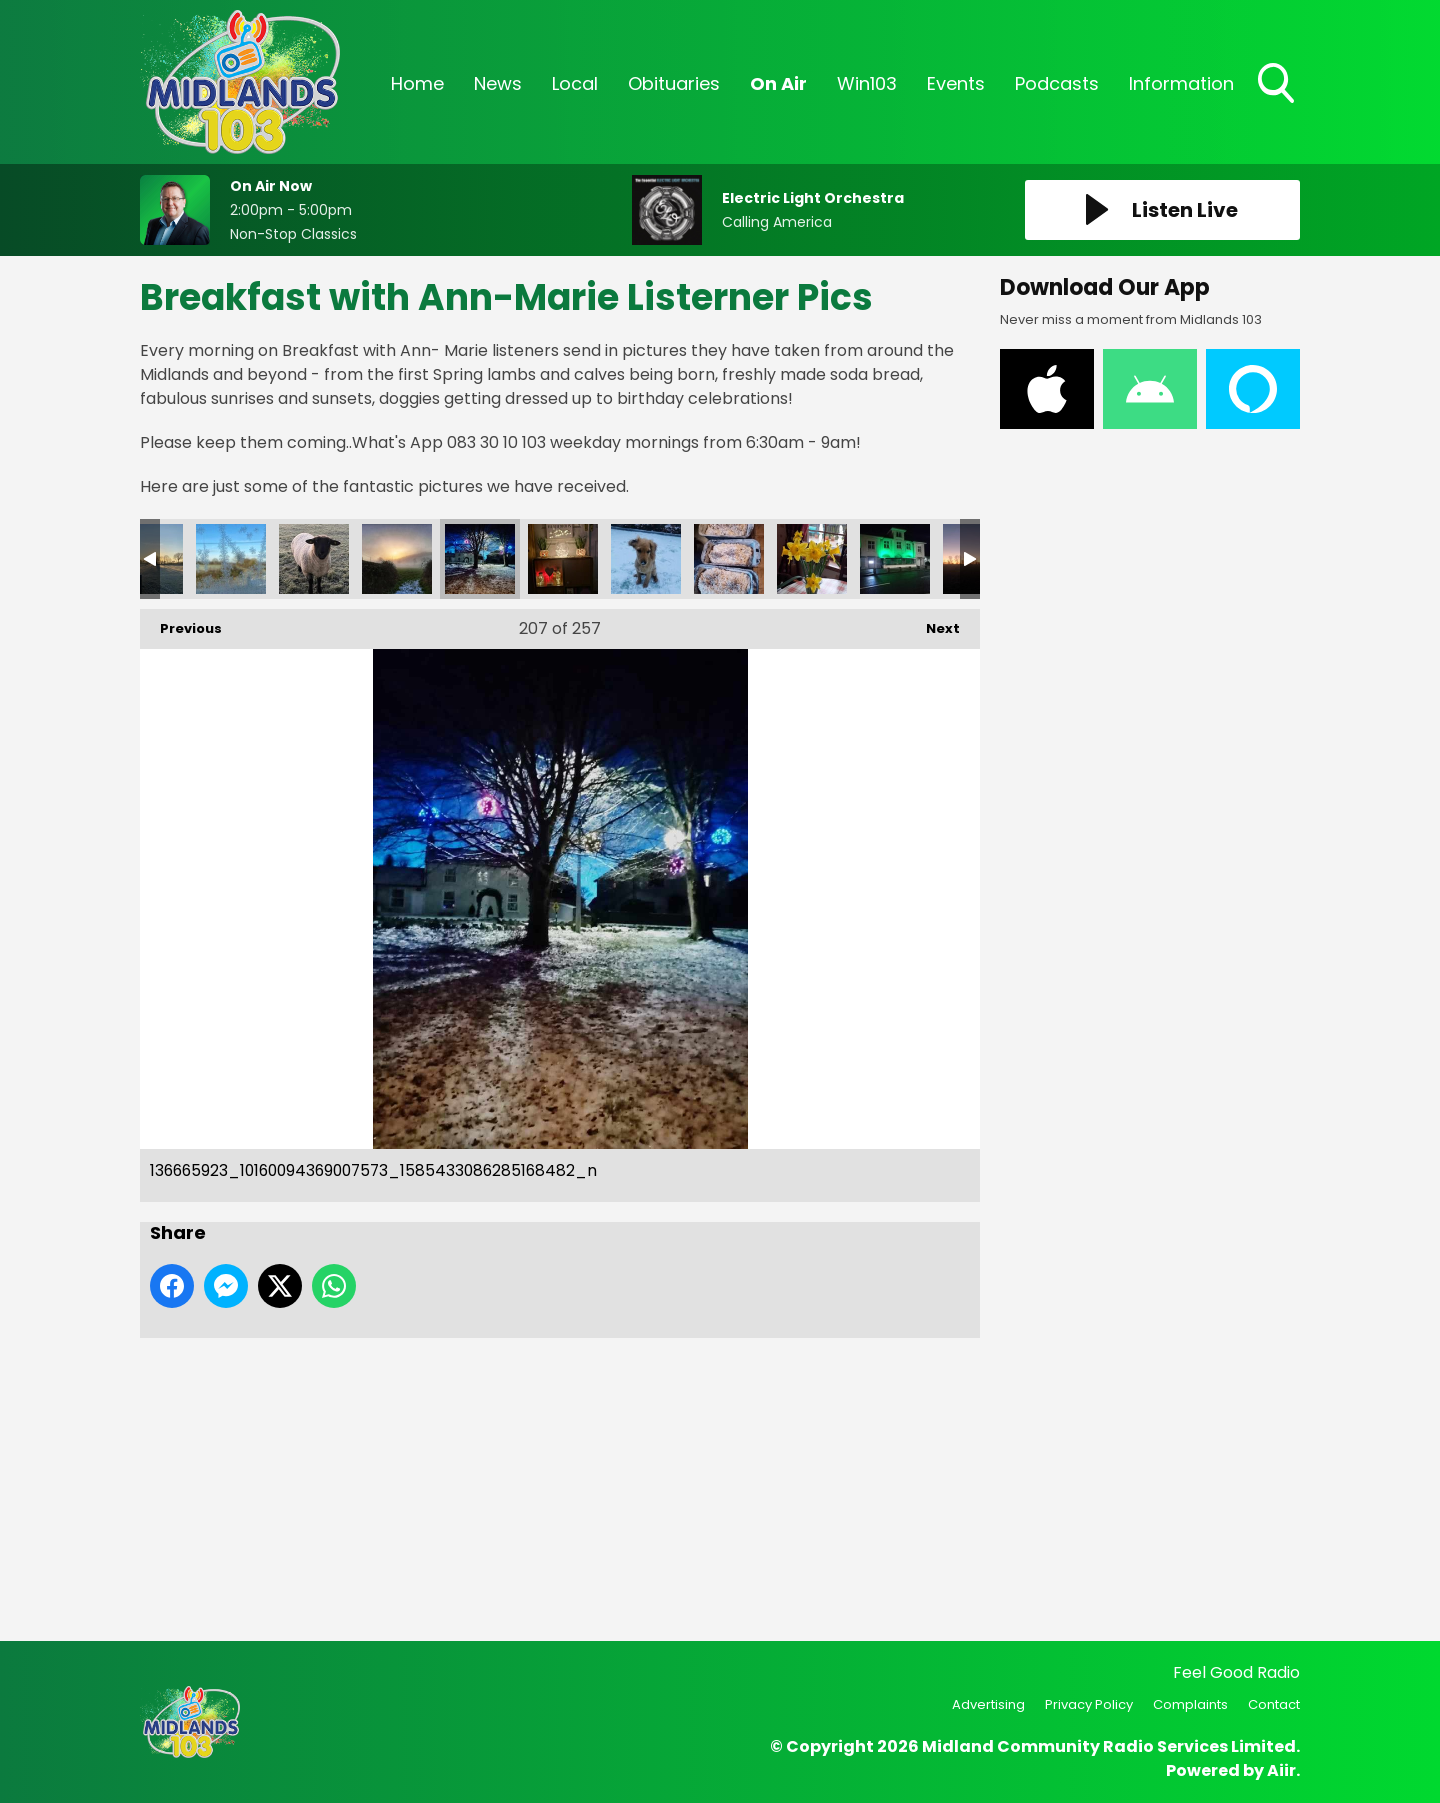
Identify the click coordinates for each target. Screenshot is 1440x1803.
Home (417, 83)
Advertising (988, 1704)
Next (933, 623)
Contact (1274, 1704)
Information (1181, 83)
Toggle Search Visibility (1278, 85)
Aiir (1281, 1770)
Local (575, 83)
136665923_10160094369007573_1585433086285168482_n (480, 559)
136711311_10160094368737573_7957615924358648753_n (397, 559)
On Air (778, 83)
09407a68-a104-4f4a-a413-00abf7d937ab (729, 559)
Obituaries (674, 83)
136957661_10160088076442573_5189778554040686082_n (314, 559)
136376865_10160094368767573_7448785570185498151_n (646, 559)
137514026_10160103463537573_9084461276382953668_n (231, 559)
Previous (181, 623)
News (498, 83)
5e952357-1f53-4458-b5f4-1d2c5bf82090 (895, 559)
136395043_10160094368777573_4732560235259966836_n (563, 559)
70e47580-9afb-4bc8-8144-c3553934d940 (812, 559)
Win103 (867, 83)
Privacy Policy (1089, 1704)
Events (956, 83)
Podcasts (1057, 83)
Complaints (1190, 1704)
